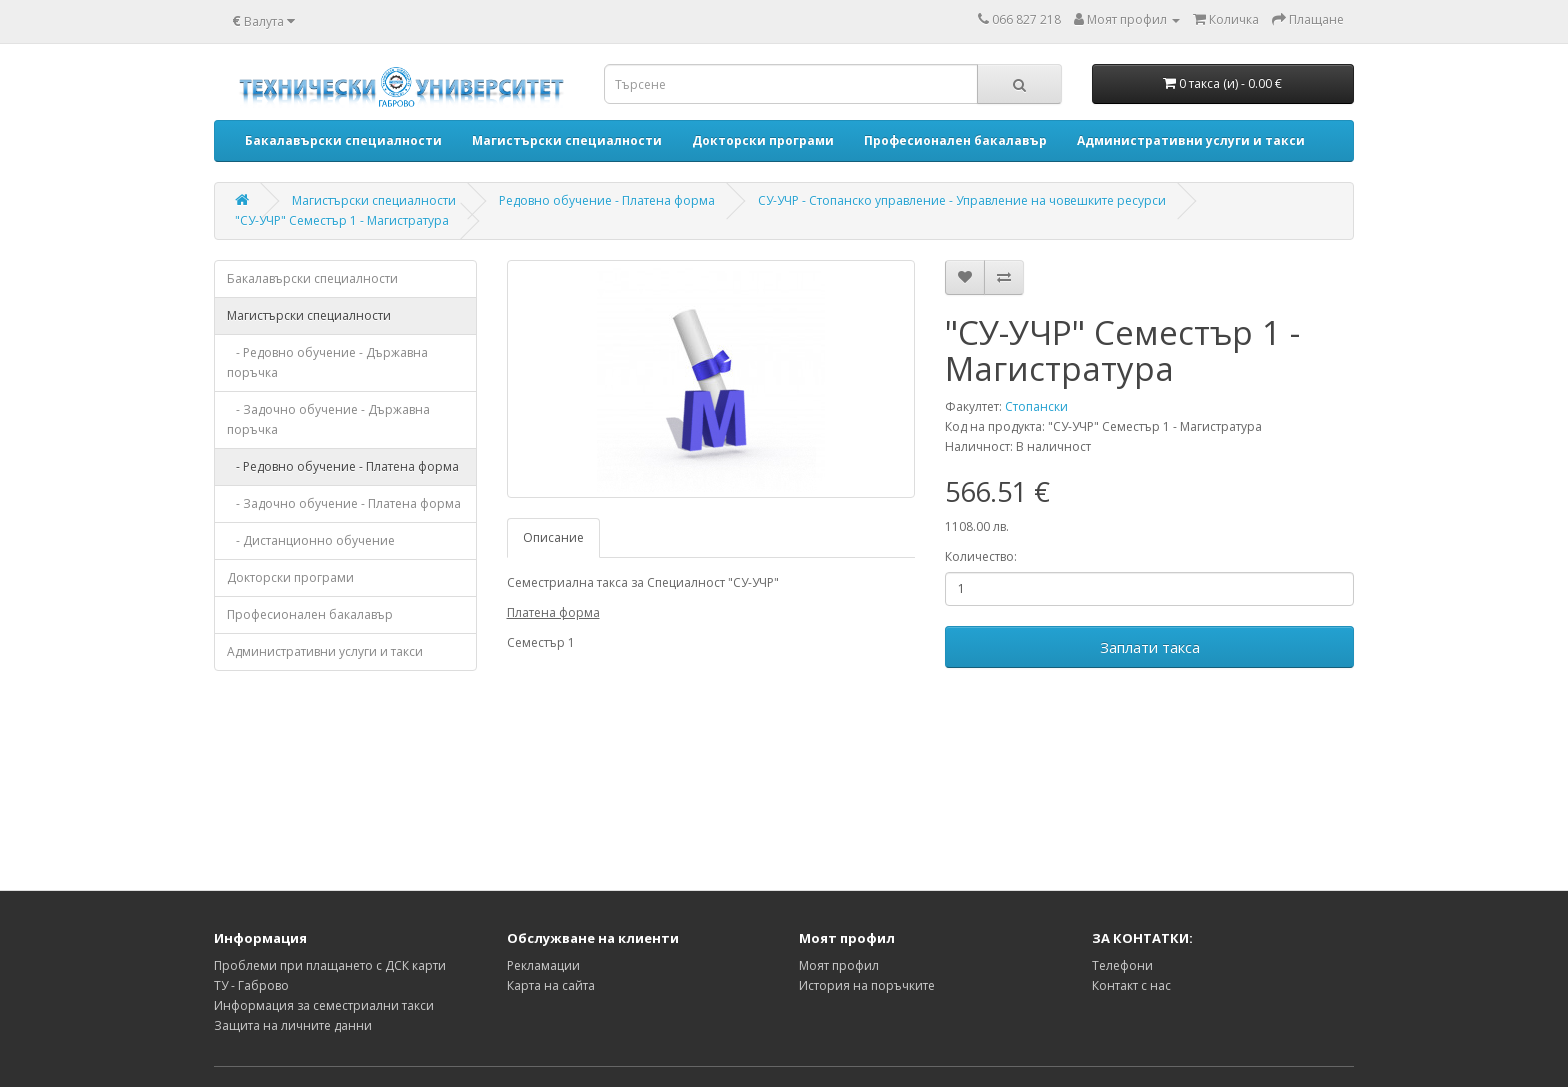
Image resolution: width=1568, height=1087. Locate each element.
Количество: (981, 556)
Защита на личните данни (293, 1025)
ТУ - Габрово (251, 985)
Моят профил (839, 965)
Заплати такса (1150, 647)
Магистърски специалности (374, 200)
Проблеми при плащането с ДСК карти (330, 965)
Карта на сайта (551, 985)
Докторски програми (290, 577)
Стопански (1036, 406)
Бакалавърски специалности (312, 278)
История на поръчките (867, 985)
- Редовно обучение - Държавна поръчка (327, 362)
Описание (553, 537)
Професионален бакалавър (310, 614)
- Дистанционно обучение (311, 540)
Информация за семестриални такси (324, 1005)
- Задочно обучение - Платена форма (344, 503)
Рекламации (543, 965)
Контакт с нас (1131, 985)
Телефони (1122, 965)
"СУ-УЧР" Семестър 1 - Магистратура (342, 220)
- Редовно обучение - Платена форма (343, 466)
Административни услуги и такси (325, 651)
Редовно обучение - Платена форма (607, 200)
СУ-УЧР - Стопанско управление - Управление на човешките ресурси (962, 200)
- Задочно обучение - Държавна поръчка (328, 419)
